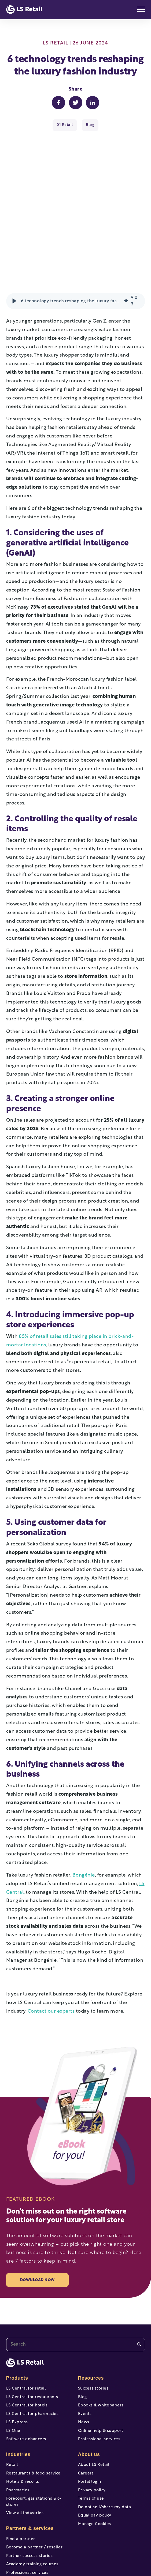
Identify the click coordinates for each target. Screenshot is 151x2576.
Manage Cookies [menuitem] (94, 2458)
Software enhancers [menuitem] (26, 2373)
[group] (75, 235)
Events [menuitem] (85, 2348)
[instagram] (94, 2549)
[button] (14, 235)
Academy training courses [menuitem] (32, 2498)
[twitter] (75, 2549)
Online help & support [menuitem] (100, 2365)
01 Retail (65, 125)
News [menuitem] (83, 2356)
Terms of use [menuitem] (91, 2433)
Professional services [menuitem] (27, 2507)
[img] (126, 235)
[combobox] (75, 2278)
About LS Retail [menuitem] (93, 2399)
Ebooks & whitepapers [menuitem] (101, 2340)
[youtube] (56, 2549)
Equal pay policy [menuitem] (94, 2450)
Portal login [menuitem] (89, 2416)
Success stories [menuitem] (93, 2323)
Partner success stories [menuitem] (29, 2490)
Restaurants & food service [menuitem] (33, 2408)
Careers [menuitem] (86, 2408)
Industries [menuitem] (18, 2388)
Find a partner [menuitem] (20, 2473)
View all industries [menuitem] (25, 2448)
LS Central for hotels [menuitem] (27, 2340)
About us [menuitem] (89, 2388)
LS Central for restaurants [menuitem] (32, 2331)
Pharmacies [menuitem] (18, 2425)
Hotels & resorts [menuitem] (22, 2416)
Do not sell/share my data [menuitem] (104, 2441)
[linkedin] (113, 2549)
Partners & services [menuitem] (30, 2462)
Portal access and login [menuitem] (29, 2515)
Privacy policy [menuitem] (92, 2425)
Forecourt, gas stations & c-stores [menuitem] (33, 2436)
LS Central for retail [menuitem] (26, 2323)
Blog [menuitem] (82, 2331)
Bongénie (83, 1809)
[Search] (139, 2278)
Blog (90, 125)
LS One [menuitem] (13, 2365)
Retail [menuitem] (12, 2399)
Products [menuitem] (17, 2312)
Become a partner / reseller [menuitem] (34, 2482)
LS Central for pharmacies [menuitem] (32, 2348)
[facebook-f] (38, 2549)
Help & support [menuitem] (22, 2524)
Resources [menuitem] (91, 2312)
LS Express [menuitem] (17, 2356)
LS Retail (55, 43)
